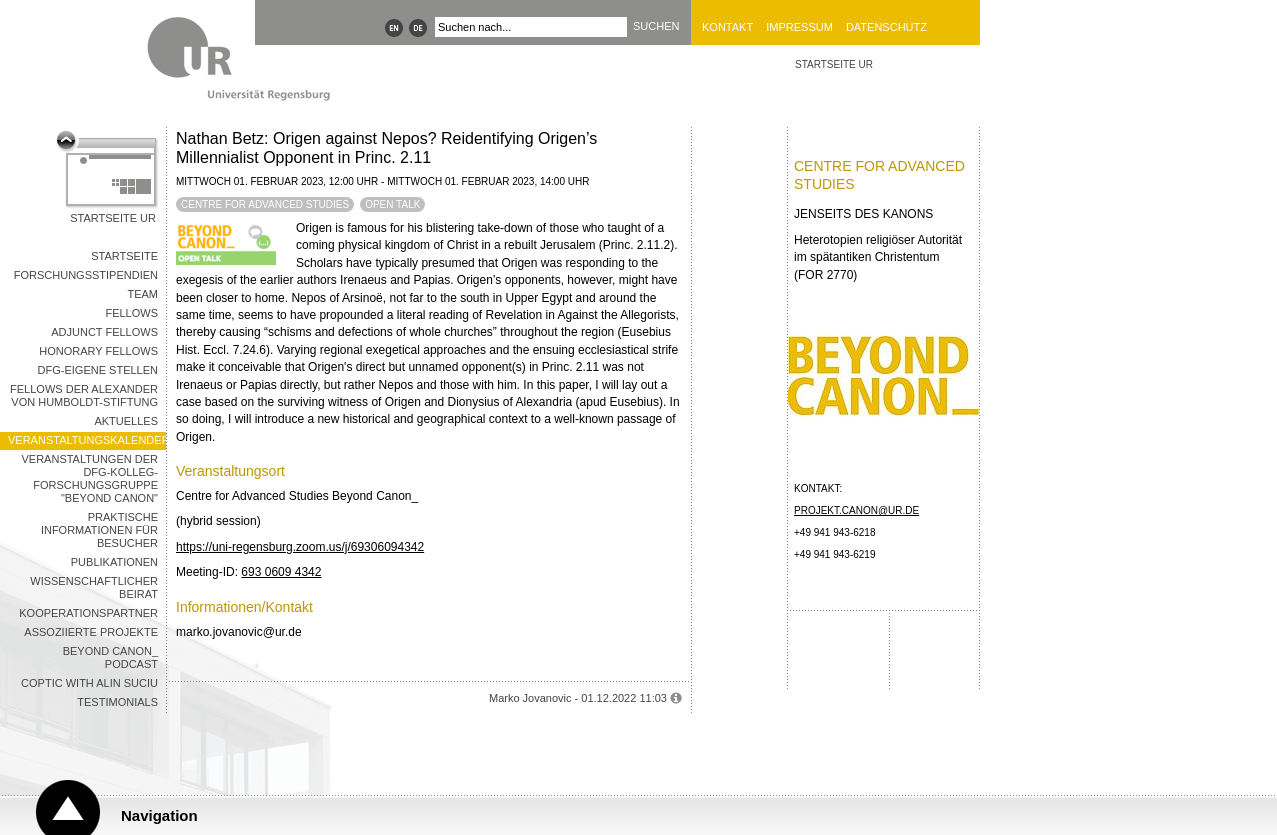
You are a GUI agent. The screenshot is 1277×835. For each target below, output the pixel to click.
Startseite (124, 256)
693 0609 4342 (281, 572)
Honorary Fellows (98, 351)
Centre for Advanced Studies (265, 204)
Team (142, 294)
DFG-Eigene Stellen (98, 370)
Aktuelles (126, 421)
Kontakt (727, 27)
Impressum (799, 27)
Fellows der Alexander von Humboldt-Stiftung (84, 395)
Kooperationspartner (88, 613)
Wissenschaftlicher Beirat (94, 587)
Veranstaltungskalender (87, 440)
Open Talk (392, 204)
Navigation (159, 815)
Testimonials (117, 702)
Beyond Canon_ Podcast (110, 657)
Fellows (131, 313)
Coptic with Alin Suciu (89, 683)
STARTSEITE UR (834, 64)
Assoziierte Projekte (91, 632)
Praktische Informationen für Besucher (99, 530)
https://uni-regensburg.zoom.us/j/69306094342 (300, 547)
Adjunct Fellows (104, 332)
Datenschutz (886, 27)
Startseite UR (113, 218)
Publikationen (114, 562)
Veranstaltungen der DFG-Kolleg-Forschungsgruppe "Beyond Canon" (89, 478)
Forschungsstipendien (86, 275)
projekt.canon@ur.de (856, 510)
